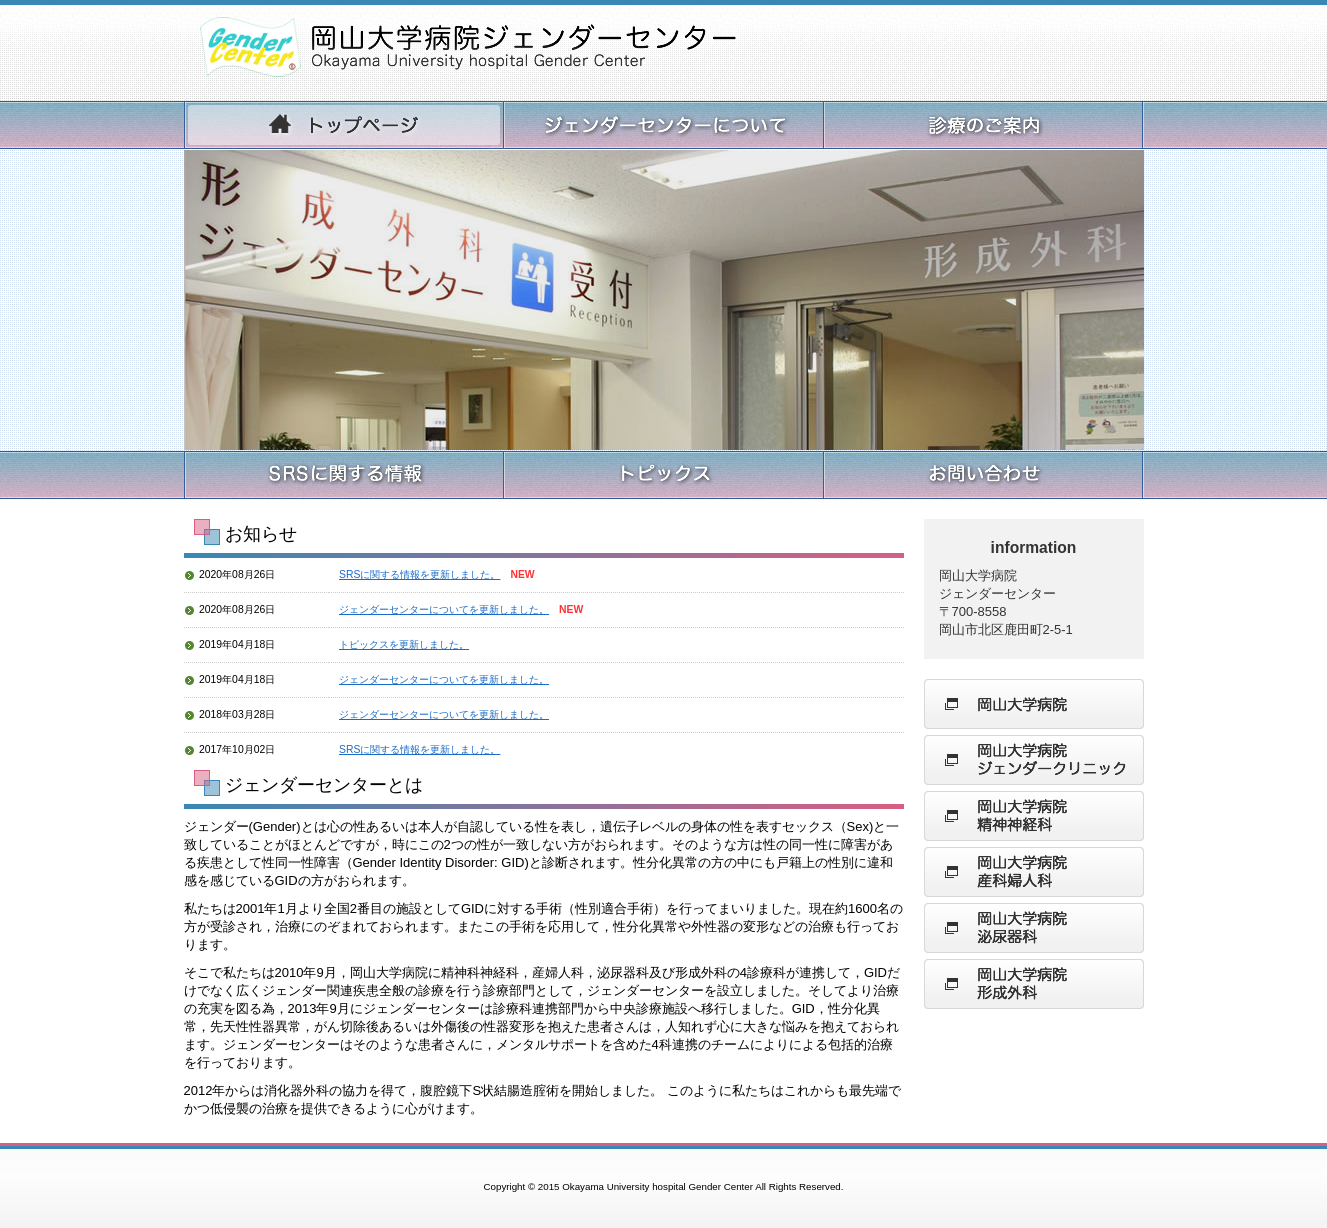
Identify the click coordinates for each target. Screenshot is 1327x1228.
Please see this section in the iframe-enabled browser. (544, 658)
